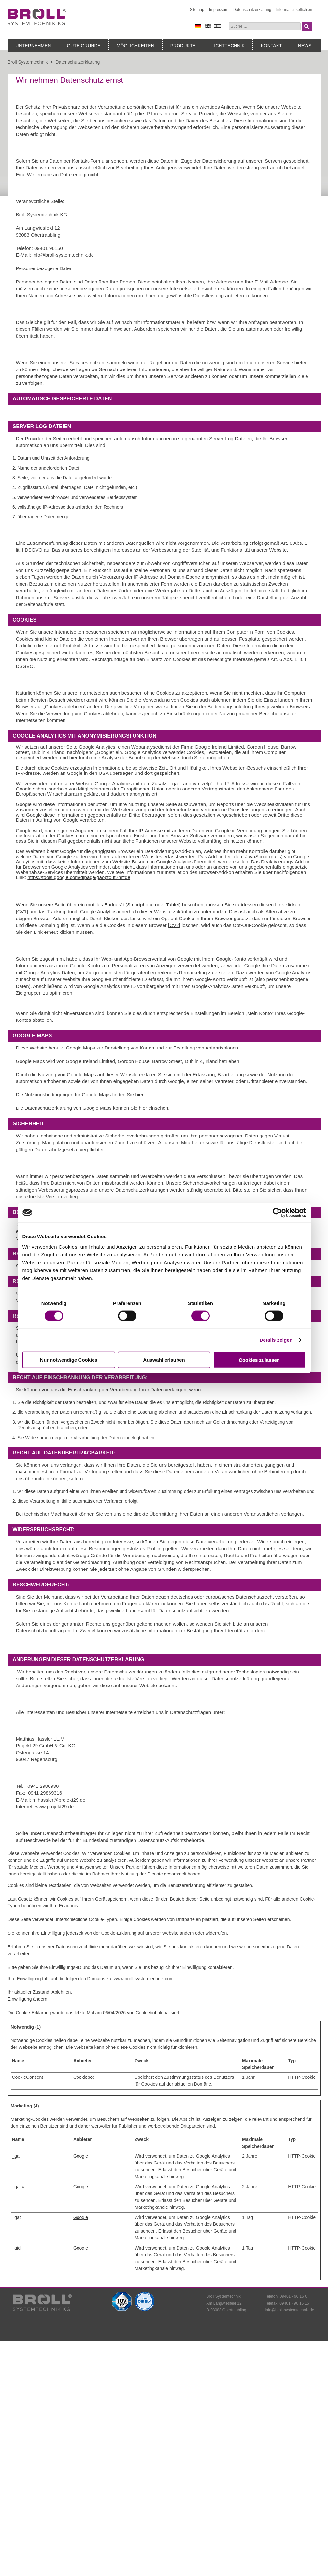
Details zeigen (276, 1340)
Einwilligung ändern (27, 1999)
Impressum (218, 9)
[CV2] (174, 925)
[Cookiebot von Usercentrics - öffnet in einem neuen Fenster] (277, 1213)
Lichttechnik (228, 45)
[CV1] (22, 911)
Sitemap (197, 9)
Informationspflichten (294, 9)
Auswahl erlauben (164, 1359)
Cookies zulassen (259, 1359)
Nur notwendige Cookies (68, 1359)
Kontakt (271, 45)
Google (80, 2156)
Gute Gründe (83, 45)
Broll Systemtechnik (28, 62)
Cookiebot (145, 2012)
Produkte (183, 45)
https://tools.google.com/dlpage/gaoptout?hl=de (78, 877)
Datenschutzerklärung (252, 9)
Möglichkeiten (135, 45)
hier (139, 1094)
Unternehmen (33, 45)
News (305, 45)
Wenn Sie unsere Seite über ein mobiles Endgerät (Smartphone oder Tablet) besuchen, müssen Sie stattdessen (137, 904)
